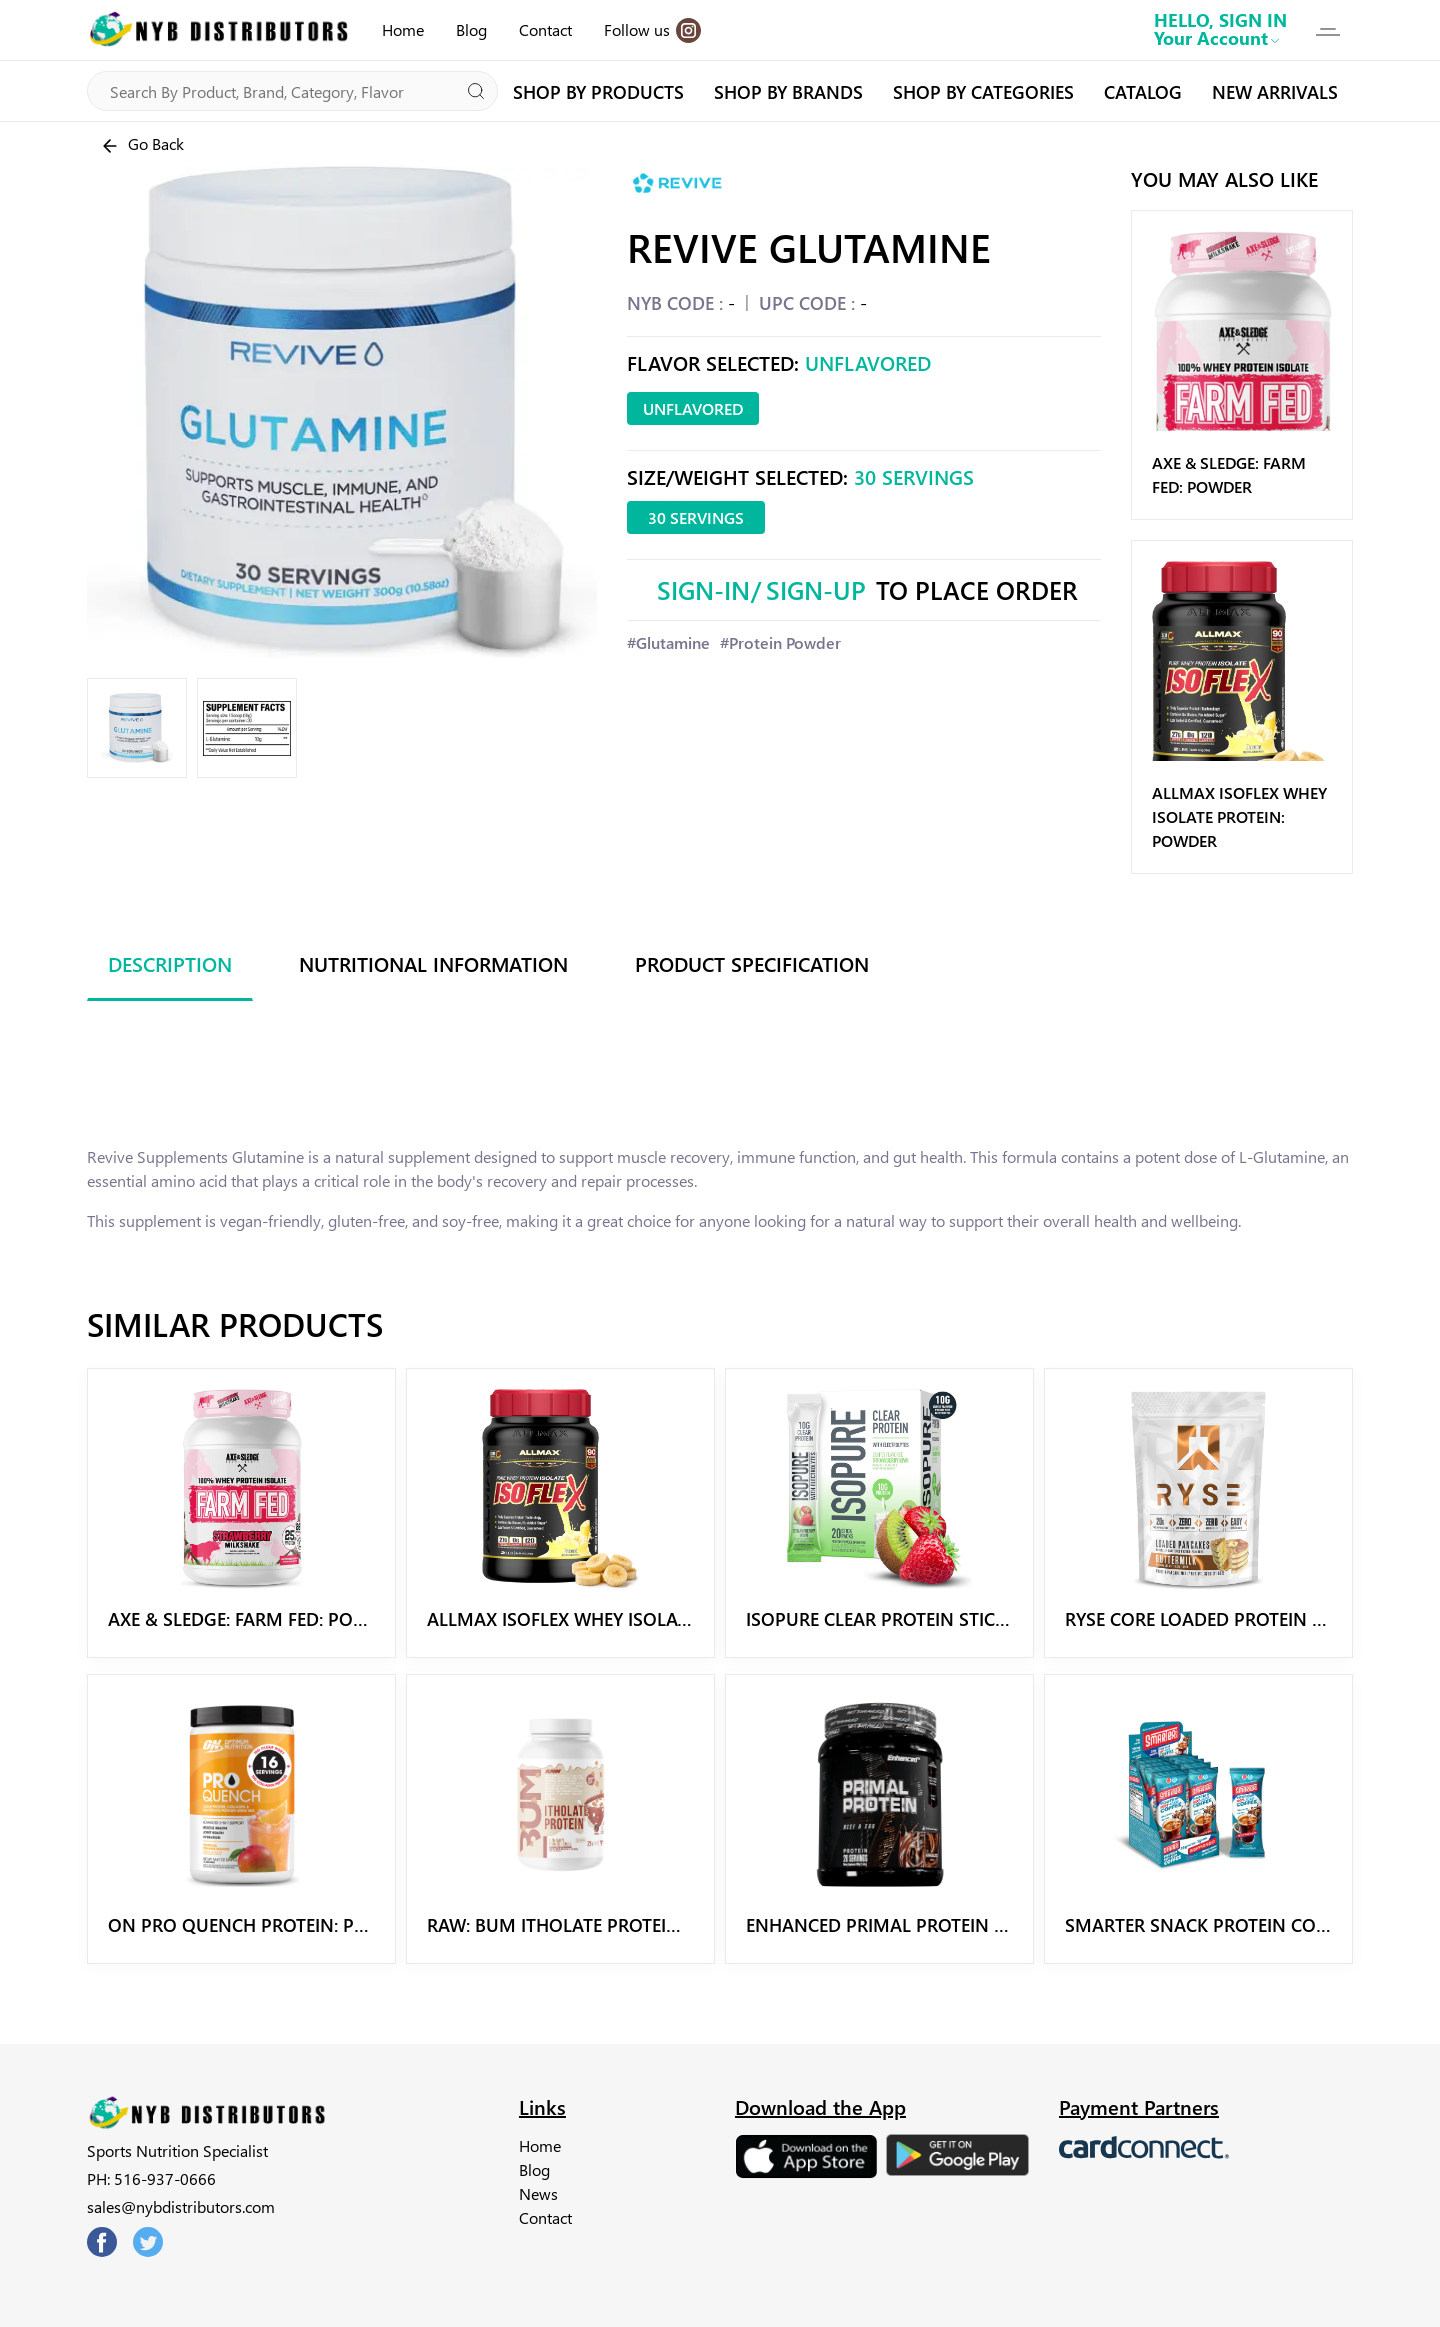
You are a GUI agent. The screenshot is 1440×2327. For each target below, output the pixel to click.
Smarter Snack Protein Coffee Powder (1248, 1924)
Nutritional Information (433, 963)
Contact (545, 29)
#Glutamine (668, 642)
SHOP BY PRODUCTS (598, 91)
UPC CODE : (807, 302)
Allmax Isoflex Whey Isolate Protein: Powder (1239, 816)
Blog (471, 29)
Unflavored (693, 408)
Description (170, 963)
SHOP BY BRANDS (788, 91)
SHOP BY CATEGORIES (983, 91)
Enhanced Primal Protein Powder (907, 1924)
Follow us (652, 30)
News (538, 2193)
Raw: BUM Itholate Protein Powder (593, 1924)
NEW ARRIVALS (1275, 91)
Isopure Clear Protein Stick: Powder (918, 1618)
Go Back (142, 144)
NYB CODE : (675, 302)
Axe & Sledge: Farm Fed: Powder (255, 1618)
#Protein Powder (780, 642)
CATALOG (1143, 91)
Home (403, 29)
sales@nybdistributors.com (181, 2206)
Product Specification (752, 963)
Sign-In (703, 589)
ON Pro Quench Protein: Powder (263, 1924)
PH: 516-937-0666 (151, 2178)
